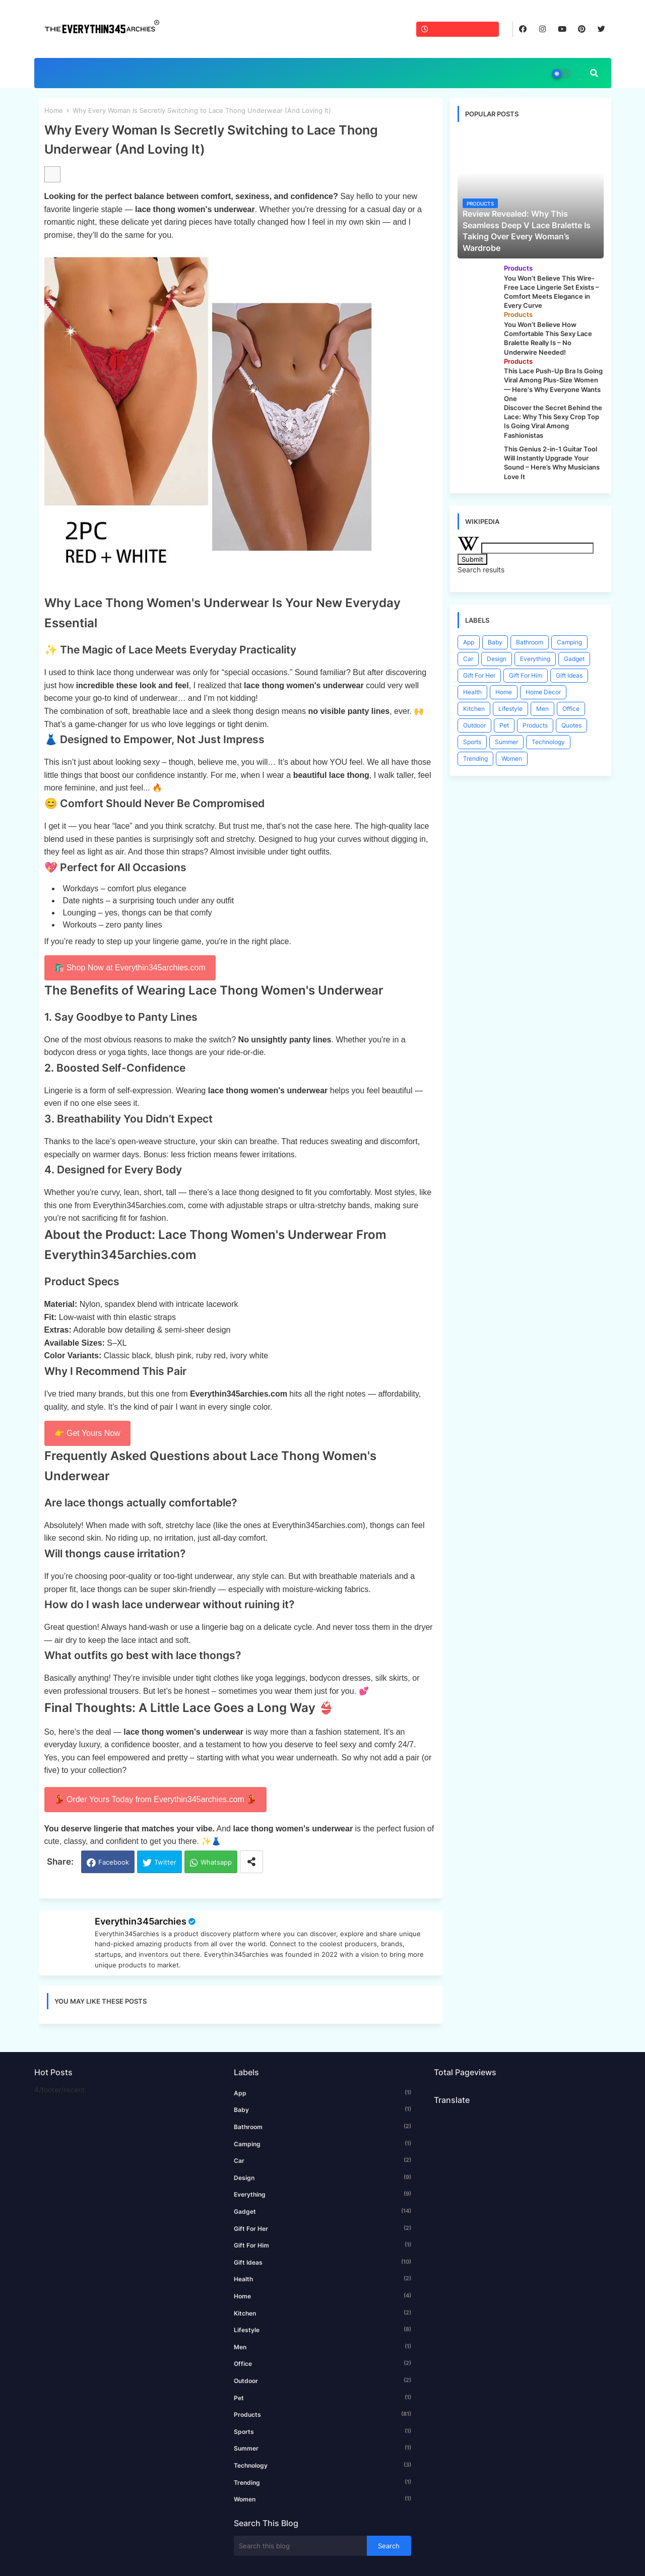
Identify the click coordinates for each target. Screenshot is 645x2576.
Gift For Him (525, 675)
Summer (506, 742)
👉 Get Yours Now (87, 1433)
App (468, 642)
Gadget (574, 659)
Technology (548, 742)
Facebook (113, 1862)
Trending (475, 758)
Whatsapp (216, 1862)
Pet (504, 725)
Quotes (571, 725)
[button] (594, 73)
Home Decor (543, 692)
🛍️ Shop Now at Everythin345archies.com (130, 967)
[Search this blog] (300, 2546)
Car (468, 659)
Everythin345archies (140, 1921)
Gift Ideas (569, 675)
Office (570, 708)
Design (496, 659)
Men (542, 708)
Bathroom (529, 642)
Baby (495, 642)
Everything (535, 659)
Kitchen (474, 708)
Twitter (165, 1862)
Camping (569, 642)
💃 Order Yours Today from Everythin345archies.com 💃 (155, 1799)
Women (511, 758)
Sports (472, 742)
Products (535, 725)
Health (472, 692)
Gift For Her (479, 675)
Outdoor (474, 725)
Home (53, 110)
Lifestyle (510, 708)
